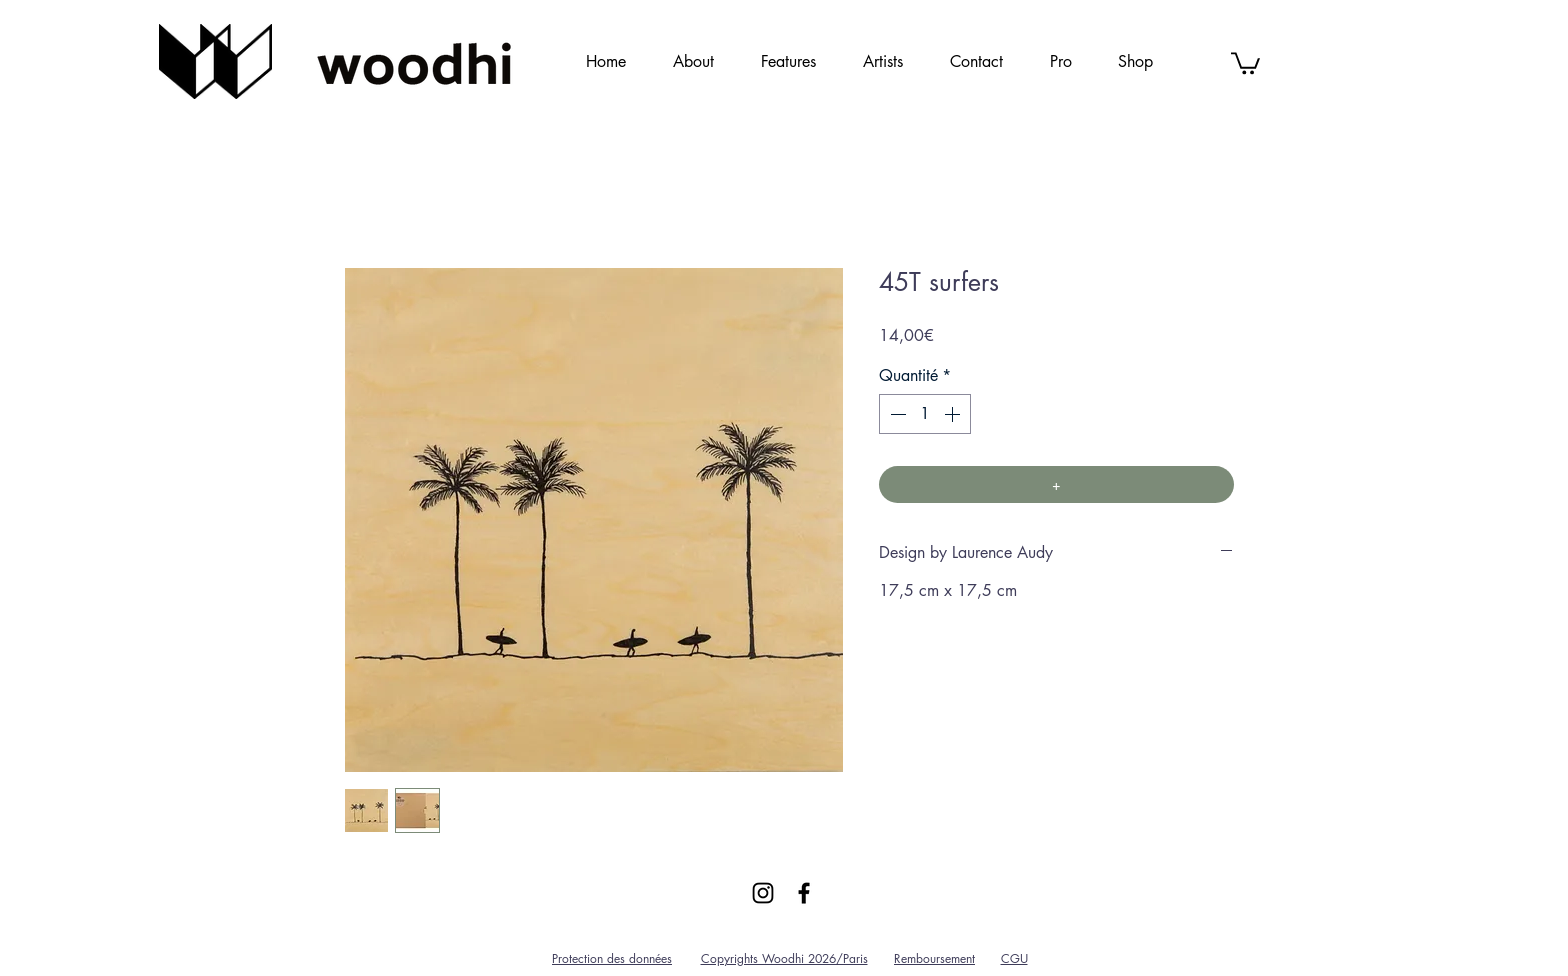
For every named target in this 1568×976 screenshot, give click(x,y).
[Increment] (954, 414)
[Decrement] (896, 414)
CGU (1014, 958)
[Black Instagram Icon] (763, 893)
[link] (1245, 62)
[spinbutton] (925, 414)
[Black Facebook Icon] (804, 893)
